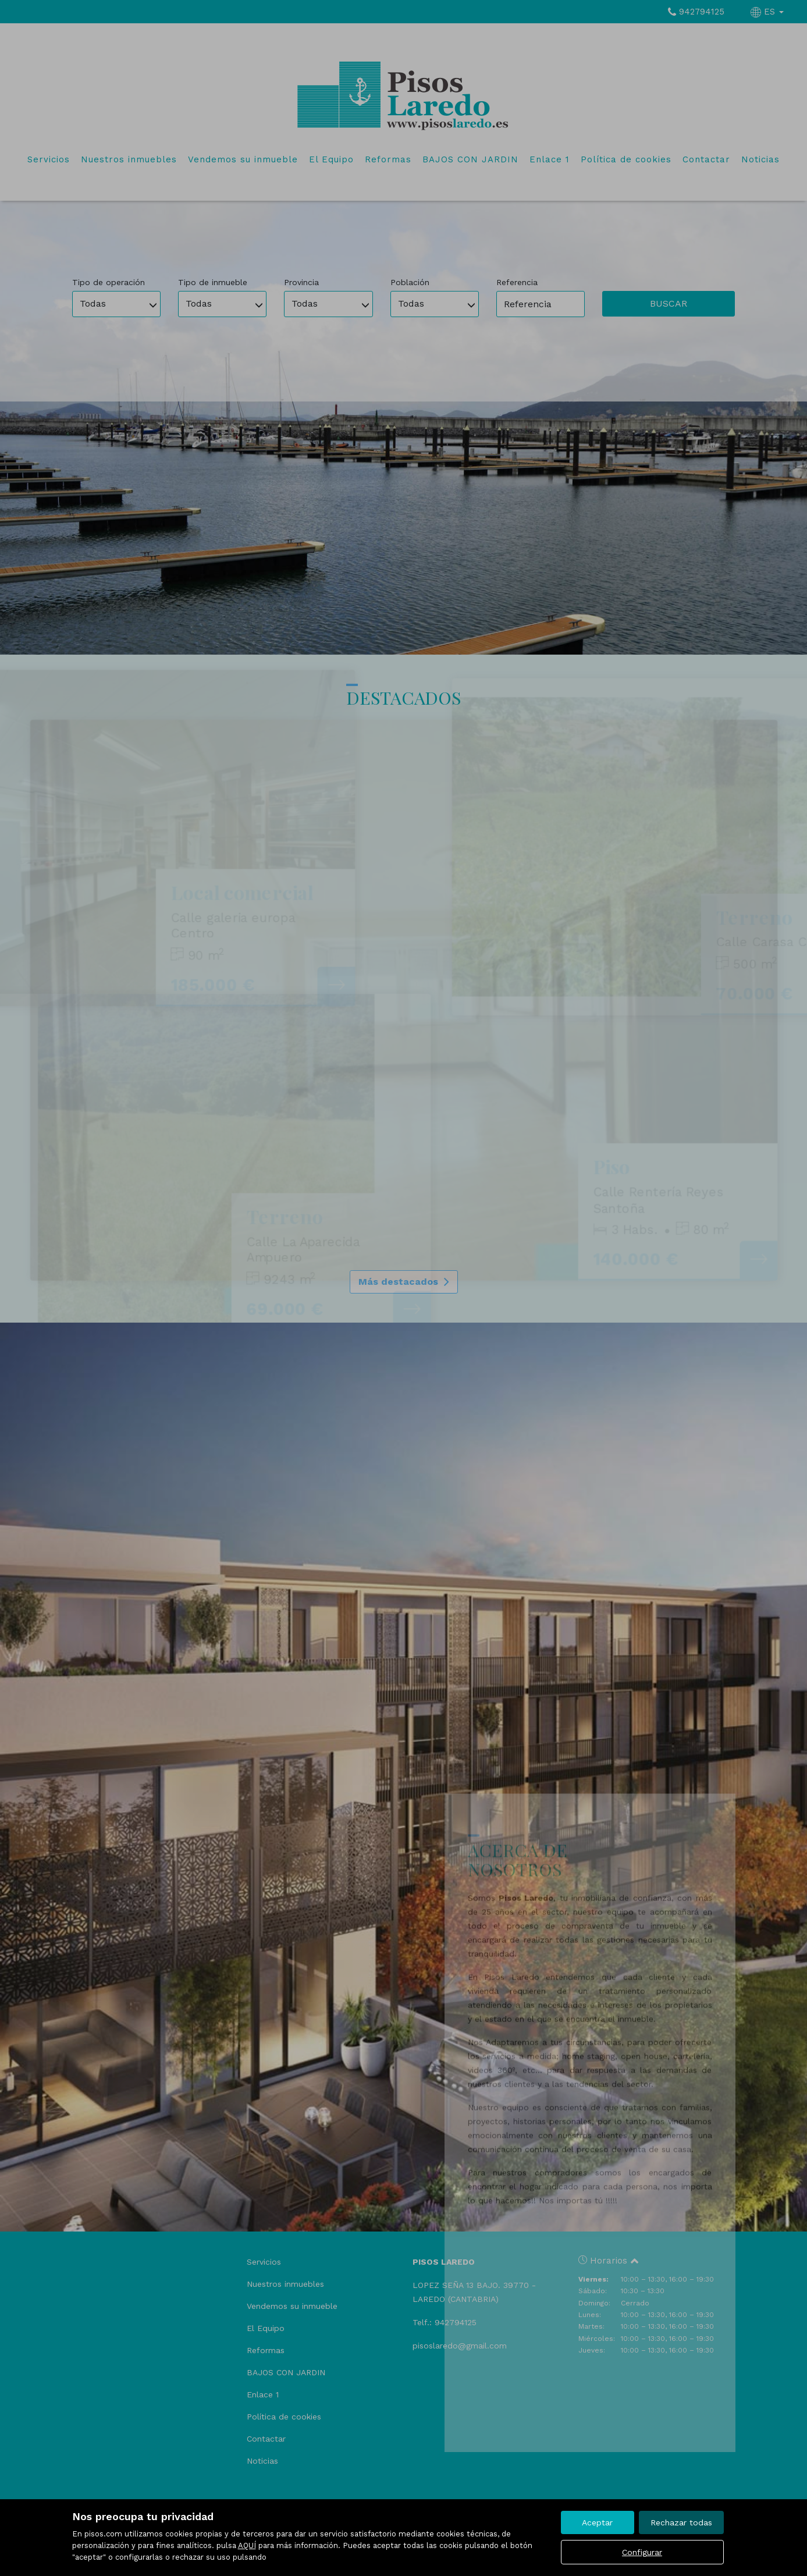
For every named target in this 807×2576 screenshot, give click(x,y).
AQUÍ (247, 2545)
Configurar (642, 2552)
